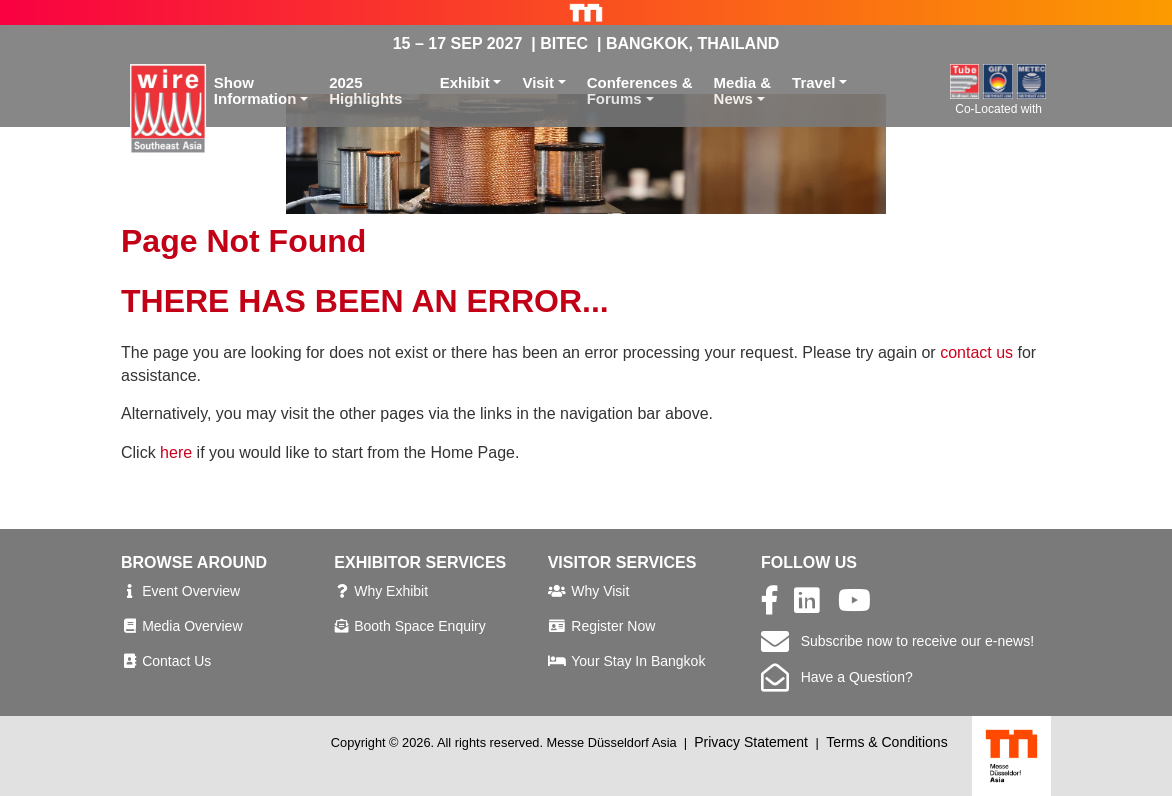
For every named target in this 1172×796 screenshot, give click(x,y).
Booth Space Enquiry (420, 626)
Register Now (613, 626)
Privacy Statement (751, 742)
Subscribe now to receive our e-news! (897, 641)
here (176, 452)
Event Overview (191, 591)
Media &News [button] (743, 91)
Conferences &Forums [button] (640, 91)
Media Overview (192, 626)
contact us (976, 352)
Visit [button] (537, 82)
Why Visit (600, 591)
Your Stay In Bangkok (638, 661)
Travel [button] (813, 82)
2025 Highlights (365, 91)
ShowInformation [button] (255, 91)
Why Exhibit (391, 591)
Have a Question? (837, 677)
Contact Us (176, 661)
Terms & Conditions (886, 742)
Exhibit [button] (465, 82)
